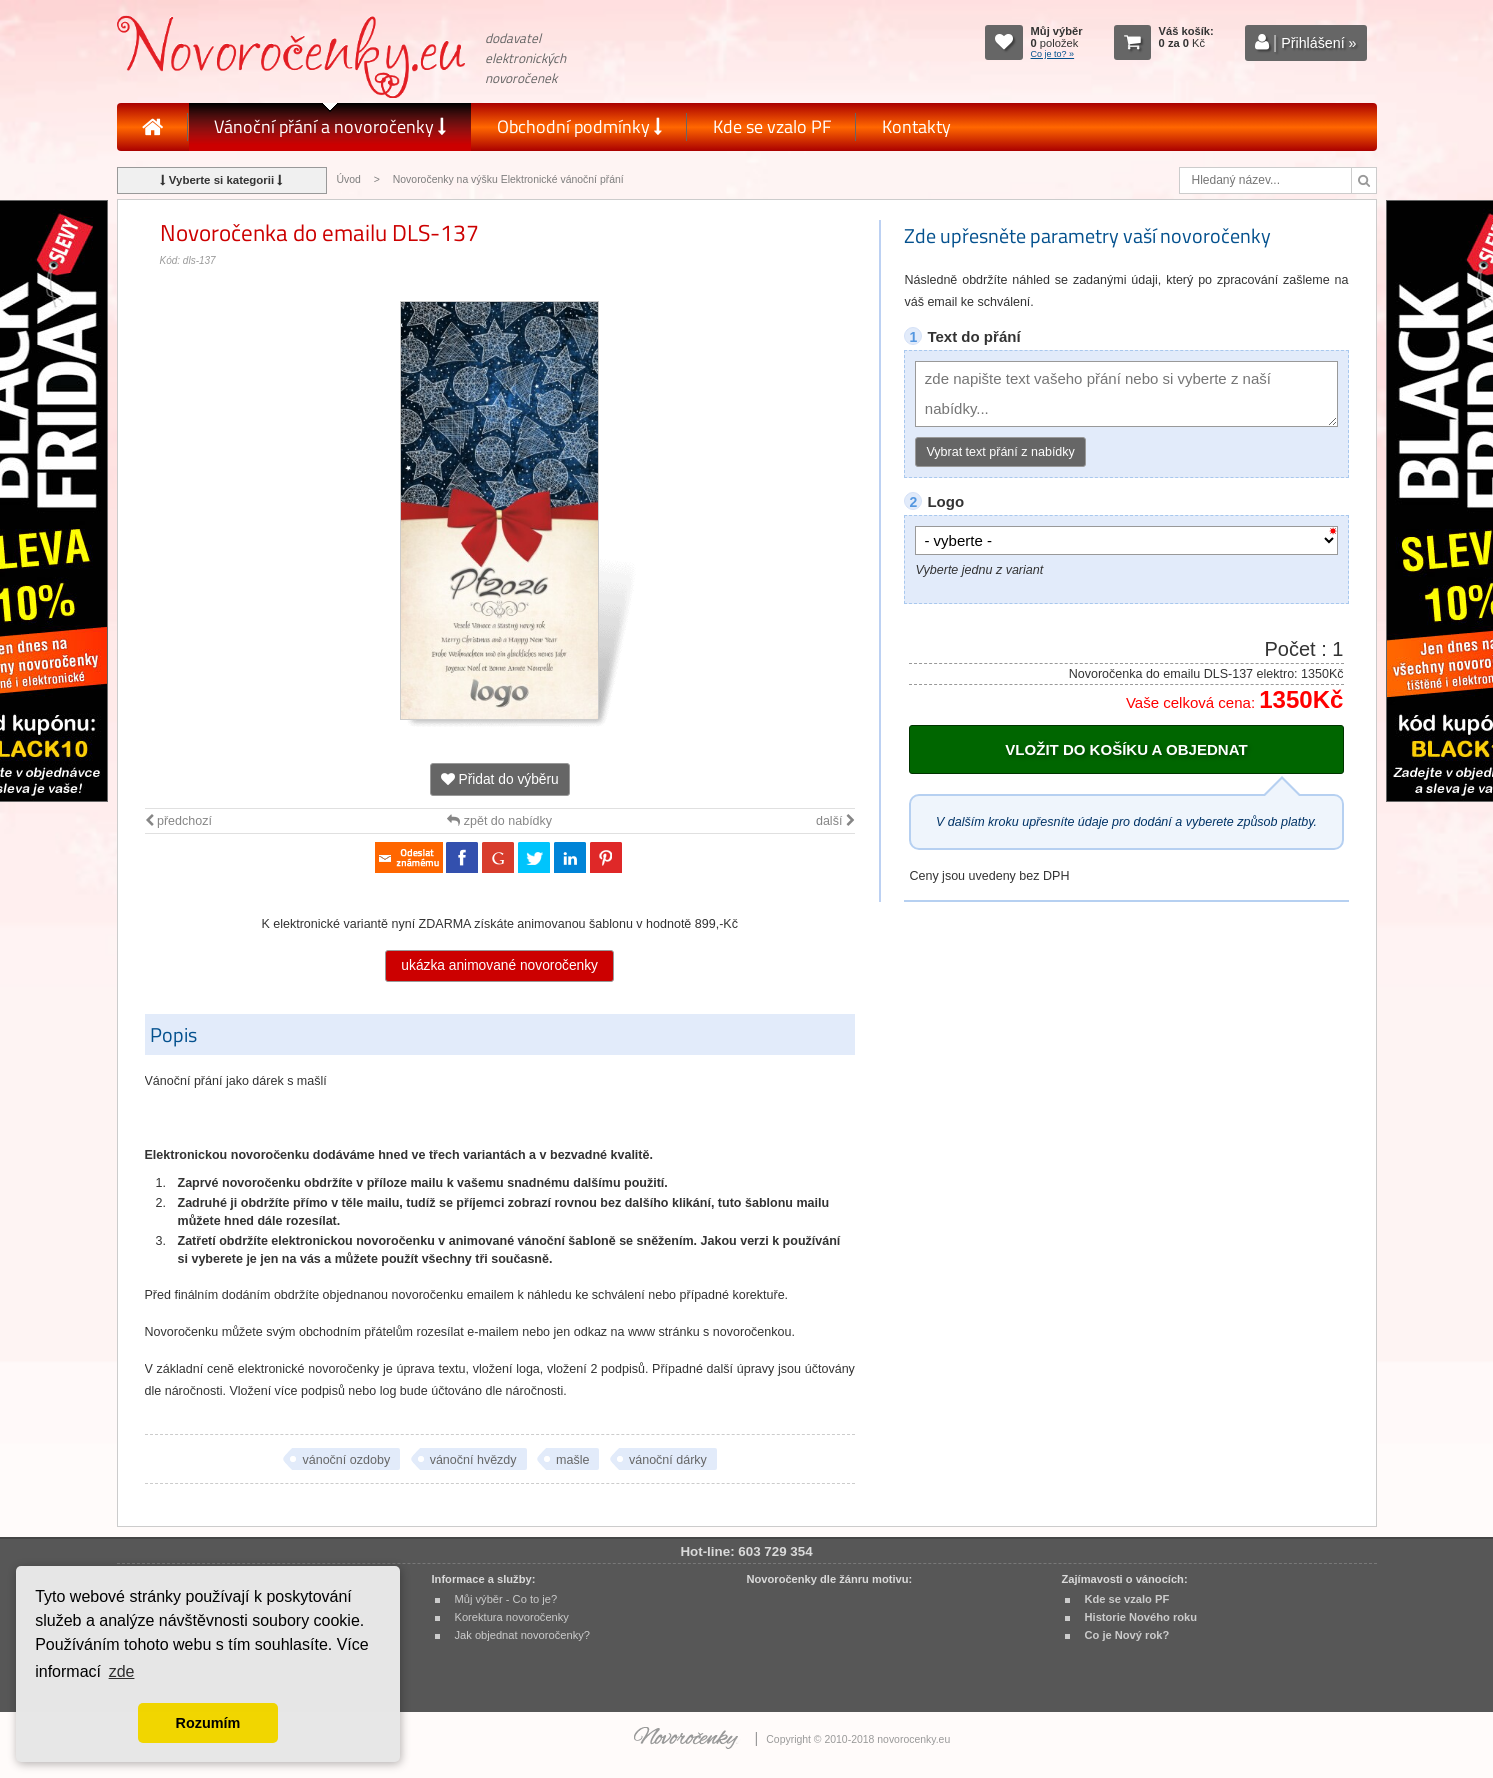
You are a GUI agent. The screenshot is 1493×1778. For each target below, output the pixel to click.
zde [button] (122, 1671)
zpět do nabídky (499, 821)
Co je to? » (1053, 54)
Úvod (349, 179)
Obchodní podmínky (579, 126)
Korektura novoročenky (512, 1617)
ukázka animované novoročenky (499, 965)
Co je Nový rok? (1127, 1635)
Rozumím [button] (208, 1723)
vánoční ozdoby (346, 1460)
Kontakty (916, 126)
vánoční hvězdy (473, 1460)
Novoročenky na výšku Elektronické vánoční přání (508, 179)
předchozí (178, 821)
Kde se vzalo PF (772, 126)
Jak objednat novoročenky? (522, 1635)
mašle (572, 1460)
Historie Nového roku (1141, 1617)
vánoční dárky (668, 1460)
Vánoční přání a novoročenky (330, 126)
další (835, 821)
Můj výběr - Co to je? (506, 1599)
